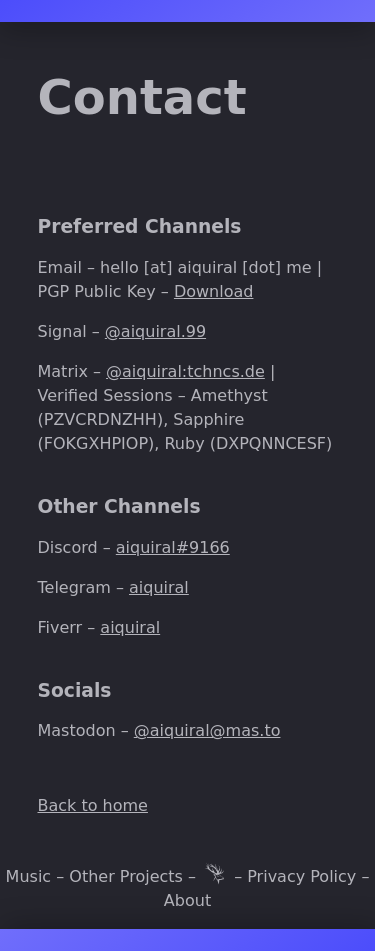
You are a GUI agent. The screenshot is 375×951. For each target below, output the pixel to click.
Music (29, 876)
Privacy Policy (301, 876)
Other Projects (126, 876)
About (187, 900)
